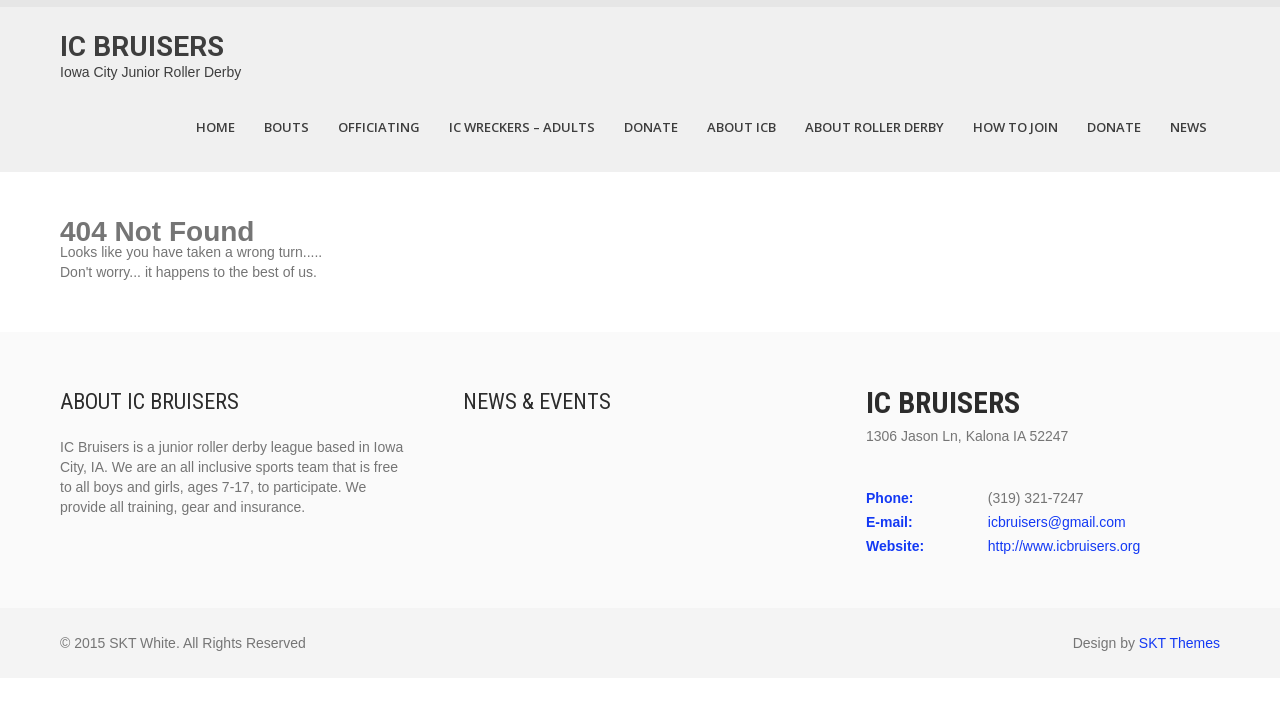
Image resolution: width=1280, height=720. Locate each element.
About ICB (741, 127)
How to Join (1015, 127)
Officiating (379, 127)
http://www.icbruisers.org (1064, 546)
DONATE (651, 127)
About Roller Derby (874, 127)
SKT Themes (1179, 643)
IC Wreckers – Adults (522, 127)
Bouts (286, 127)
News (1188, 127)
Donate (1114, 127)
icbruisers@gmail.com (1057, 522)
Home (215, 127)
